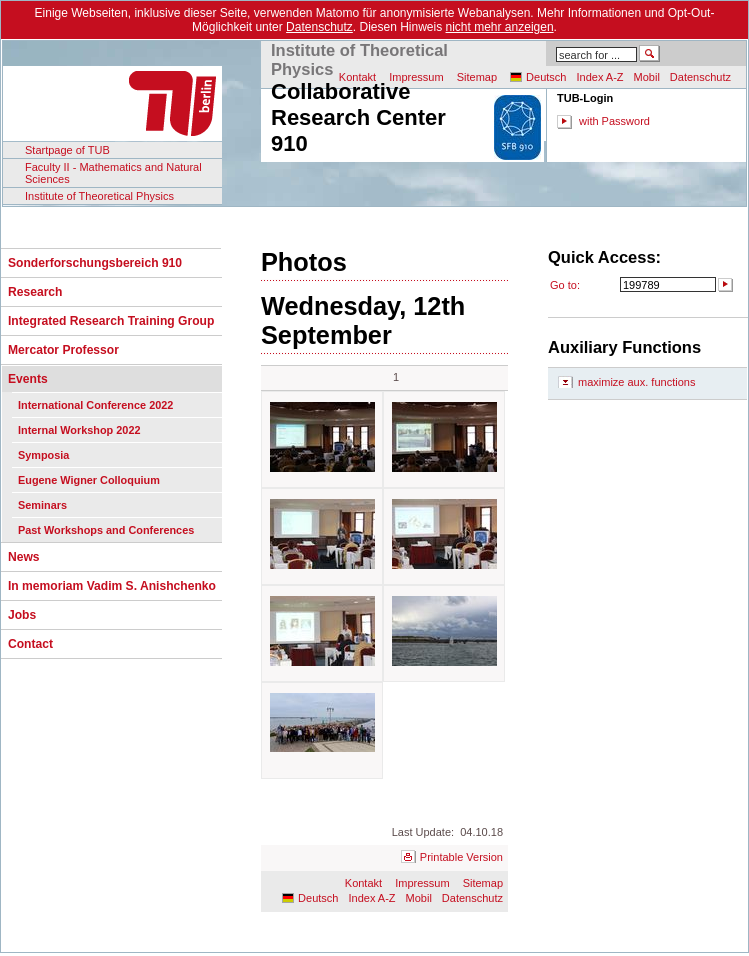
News (24, 557)
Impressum (422, 883)
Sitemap (477, 77)
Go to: (565, 285)
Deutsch (546, 77)
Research (35, 292)
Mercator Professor (63, 350)
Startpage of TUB (67, 150)
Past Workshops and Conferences (106, 530)
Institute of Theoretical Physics (99, 196)
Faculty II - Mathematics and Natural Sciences (113, 173)
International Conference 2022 (95, 405)
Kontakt (363, 883)
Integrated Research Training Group (111, 321)
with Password (614, 121)
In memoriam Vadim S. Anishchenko (112, 586)
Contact (30, 644)
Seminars (42, 505)
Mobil (647, 77)
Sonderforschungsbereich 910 (95, 263)
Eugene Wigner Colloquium (89, 480)
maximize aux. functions (636, 382)
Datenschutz (319, 27)
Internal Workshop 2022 (79, 430)
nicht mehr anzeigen (500, 27)
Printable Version (461, 857)
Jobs (22, 615)
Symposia (43, 455)
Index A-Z (599, 77)
